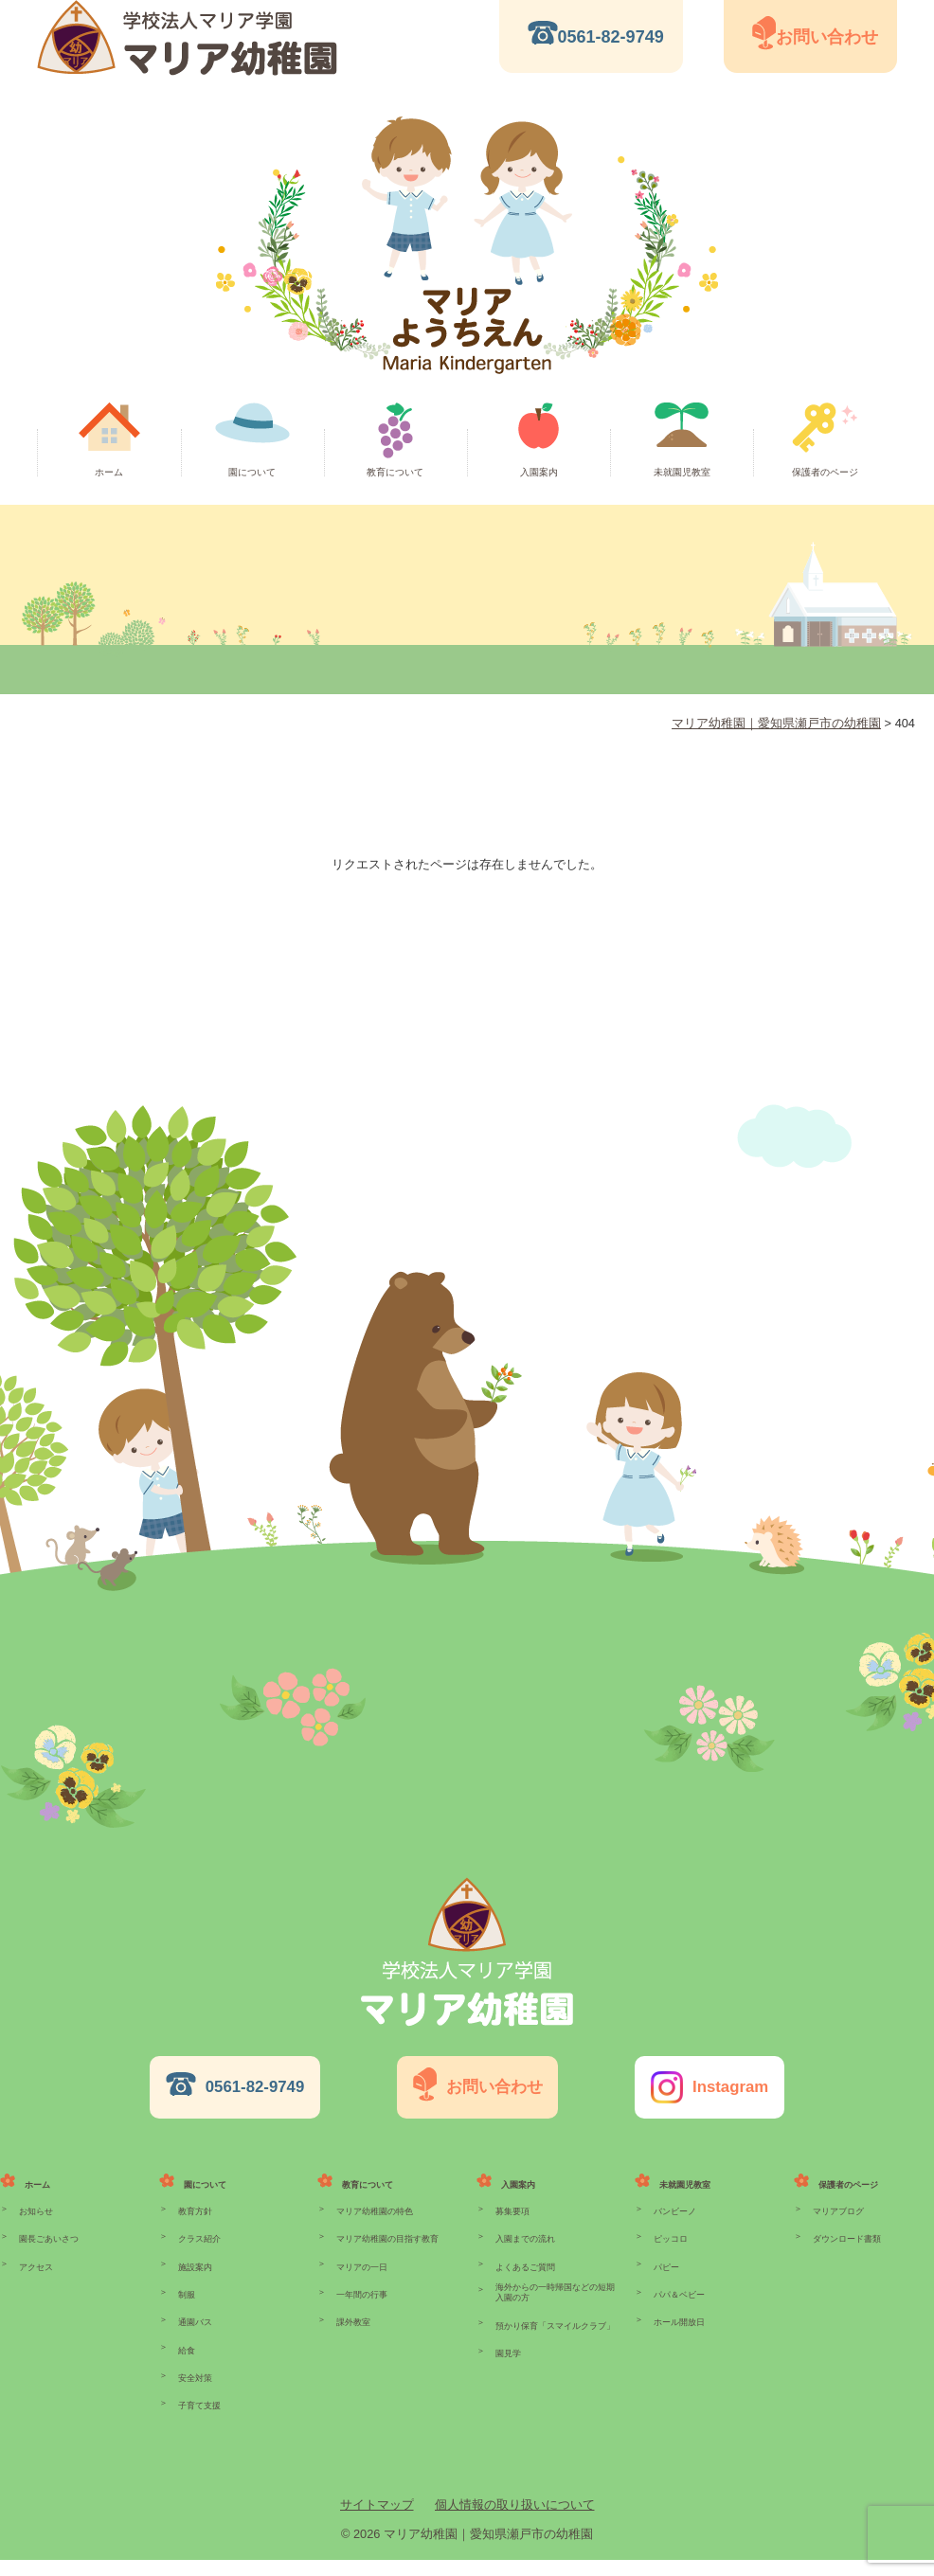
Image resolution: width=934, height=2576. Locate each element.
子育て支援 (199, 2415)
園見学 (508, 2353)
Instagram (719, 2083)
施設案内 (195, 2256)
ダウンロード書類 (847, 2223)
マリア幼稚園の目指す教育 (387, 2223)
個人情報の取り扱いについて (515, 2520)
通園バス (195, 2319)
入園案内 (539, 472)
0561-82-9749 (611, 36)
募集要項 (512, 2192)
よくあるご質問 (525, 2256)
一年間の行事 (361, 2288)
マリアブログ (838, 2192)
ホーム (109, 472)
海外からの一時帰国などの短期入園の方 (555, 2285)
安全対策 (195, 2383)
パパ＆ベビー (679, 2288)
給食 (186, 2351)
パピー (666, 2256)
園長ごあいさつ (49, 2223)
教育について (395, 472)
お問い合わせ (827, 36)
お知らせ (36, 2192)
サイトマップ (377, 2520)
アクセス (36, 2256)
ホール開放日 (679, 2319)
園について (252, 472)
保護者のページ (825, 472)
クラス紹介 (199, 2223)
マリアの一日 (361, 2256)
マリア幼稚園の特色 (374, 2192)
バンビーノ (675, 2192)
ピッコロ (671, 2223)
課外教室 (353, 2319)
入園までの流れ (525, 2223)
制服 (186, 2288)
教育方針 (195, 2192)
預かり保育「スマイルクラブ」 (555, 2321)
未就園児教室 (682, 472)
